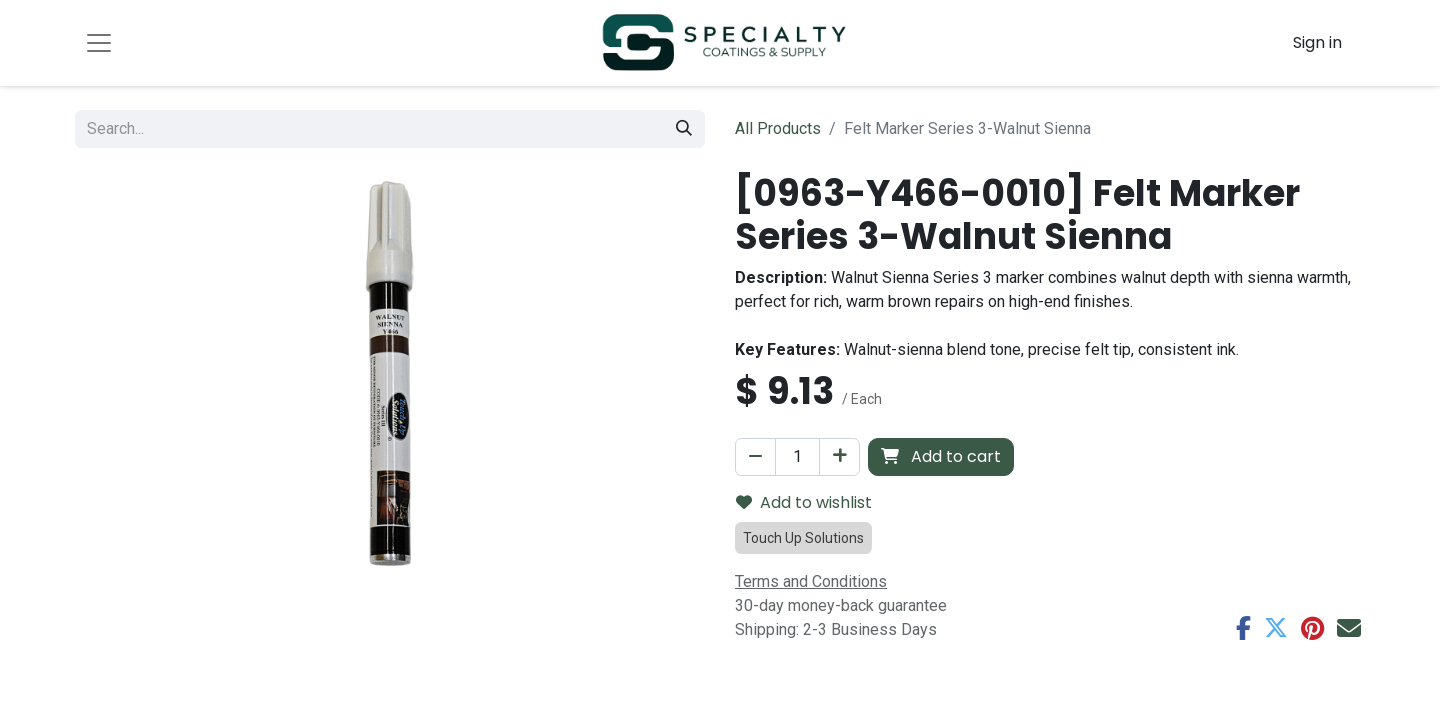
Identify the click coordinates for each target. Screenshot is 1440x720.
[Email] (1349, 628)
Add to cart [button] (941, 456)
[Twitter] (1276, 628)
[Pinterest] (1312, 628)
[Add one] (839, 457)
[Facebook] (1243, 628)
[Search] (684, 129)
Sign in (1317, 42)
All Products (778, 128)
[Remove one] (755, 457)
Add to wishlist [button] (804, 502)
